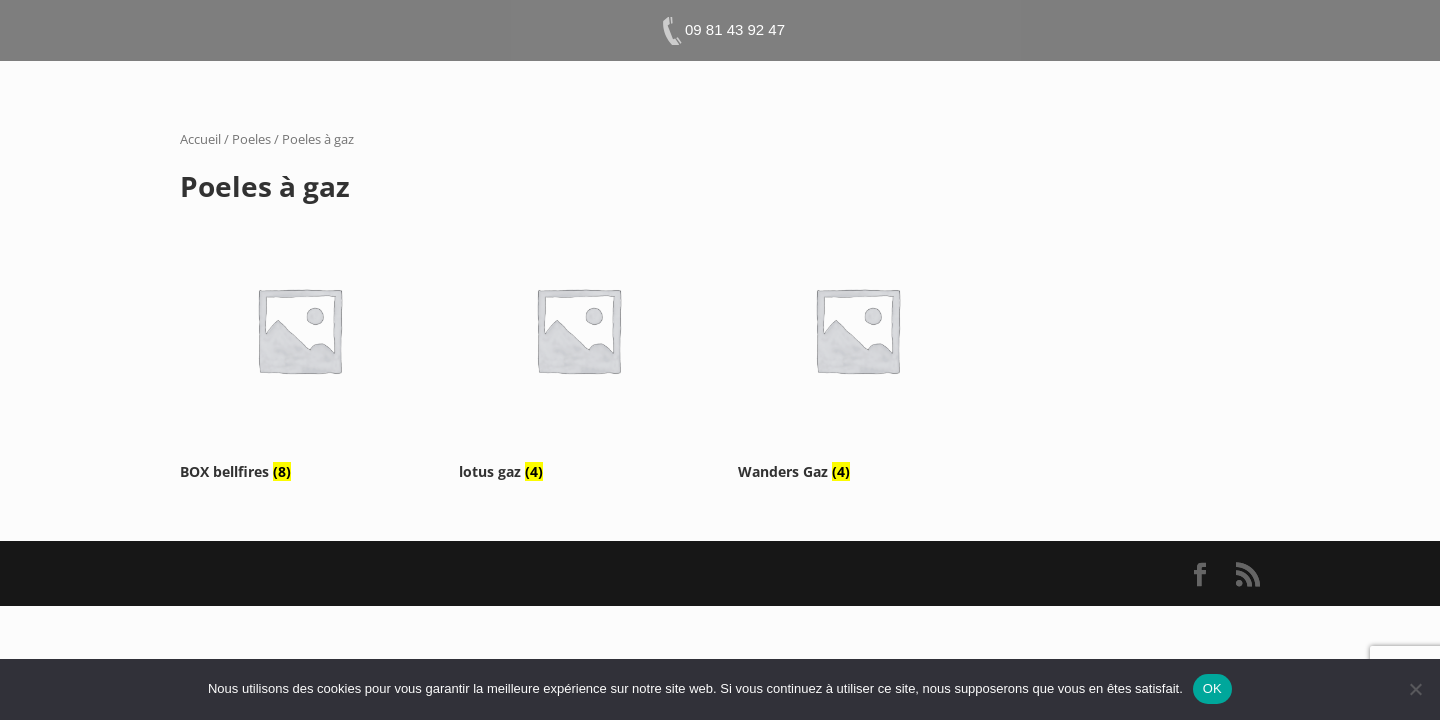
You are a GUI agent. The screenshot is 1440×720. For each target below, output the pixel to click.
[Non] (1415, 689)
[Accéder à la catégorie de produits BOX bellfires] (299, 347)
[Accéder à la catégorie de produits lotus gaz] (578, 347)
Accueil (200, 139)
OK (1212, 688)
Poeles (251, 139)
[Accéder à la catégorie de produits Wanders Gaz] (857, 347)
